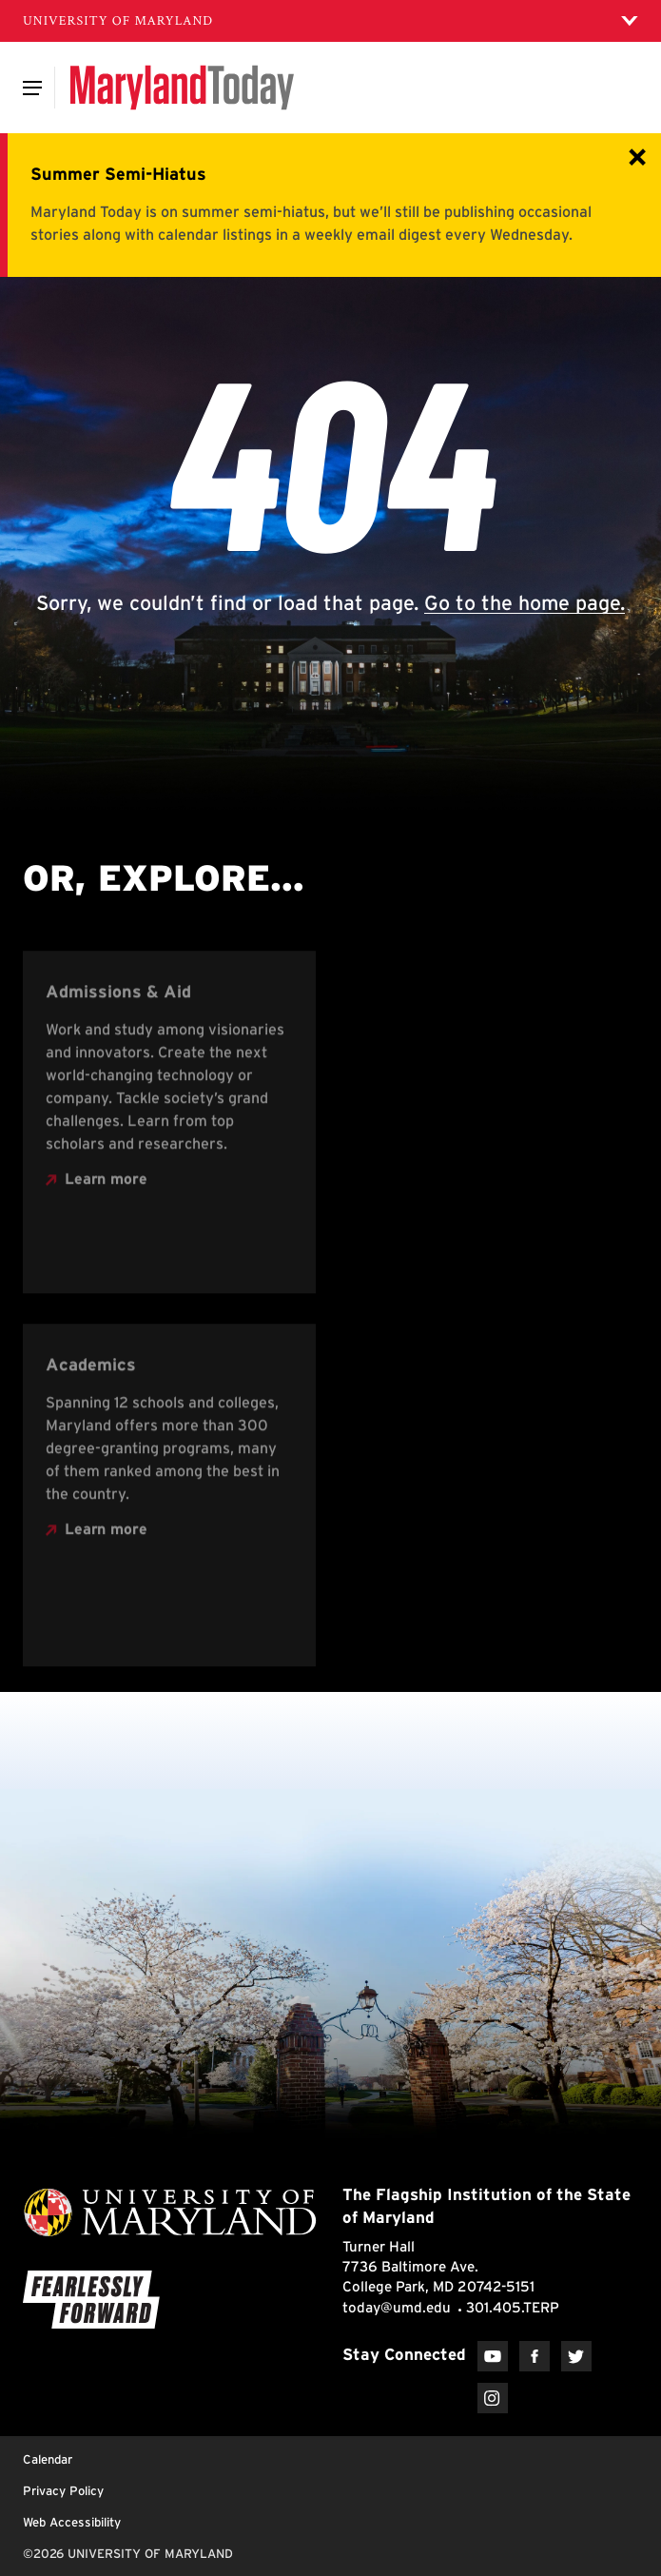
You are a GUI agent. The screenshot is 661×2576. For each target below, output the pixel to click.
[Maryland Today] (182, 87)
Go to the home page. (524, 602)
